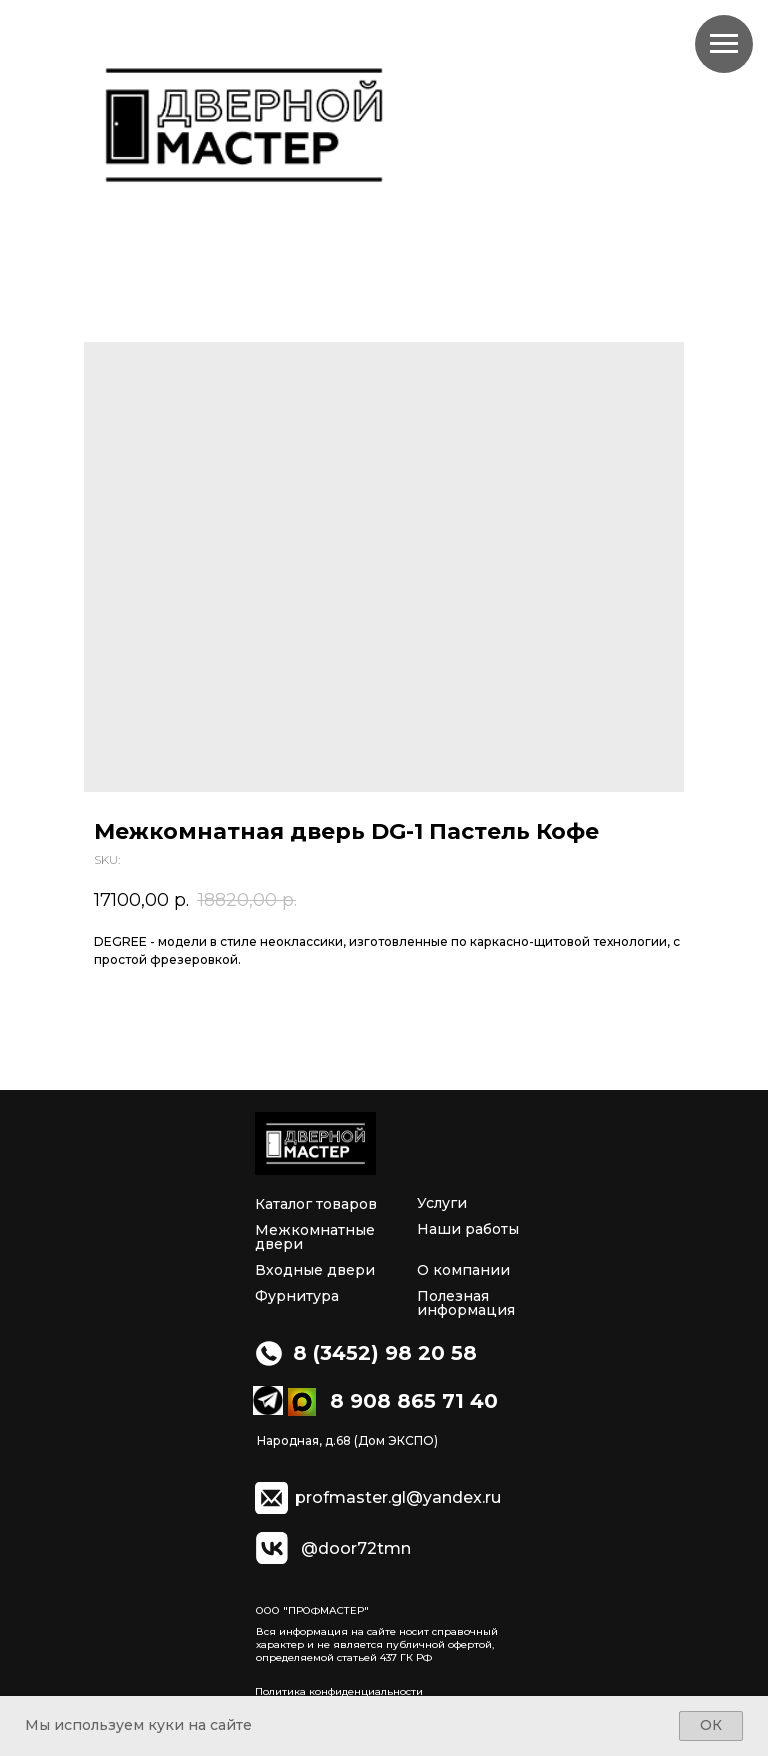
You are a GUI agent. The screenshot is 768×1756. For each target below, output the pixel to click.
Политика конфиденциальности (339, 1691)
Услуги (442, 1203)
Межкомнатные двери (315, 1237)
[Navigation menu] (724, 44)
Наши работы (468, 1229)
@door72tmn (356, 1549)
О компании (463, 1270)
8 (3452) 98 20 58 (385, 1353)
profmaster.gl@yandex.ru (398, 1498)
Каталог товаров (316, 1204)
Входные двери (315, 1270)
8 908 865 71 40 (414, 1401)
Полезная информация (466, 1303)
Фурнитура (297, 1296)
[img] (315, 1143)
